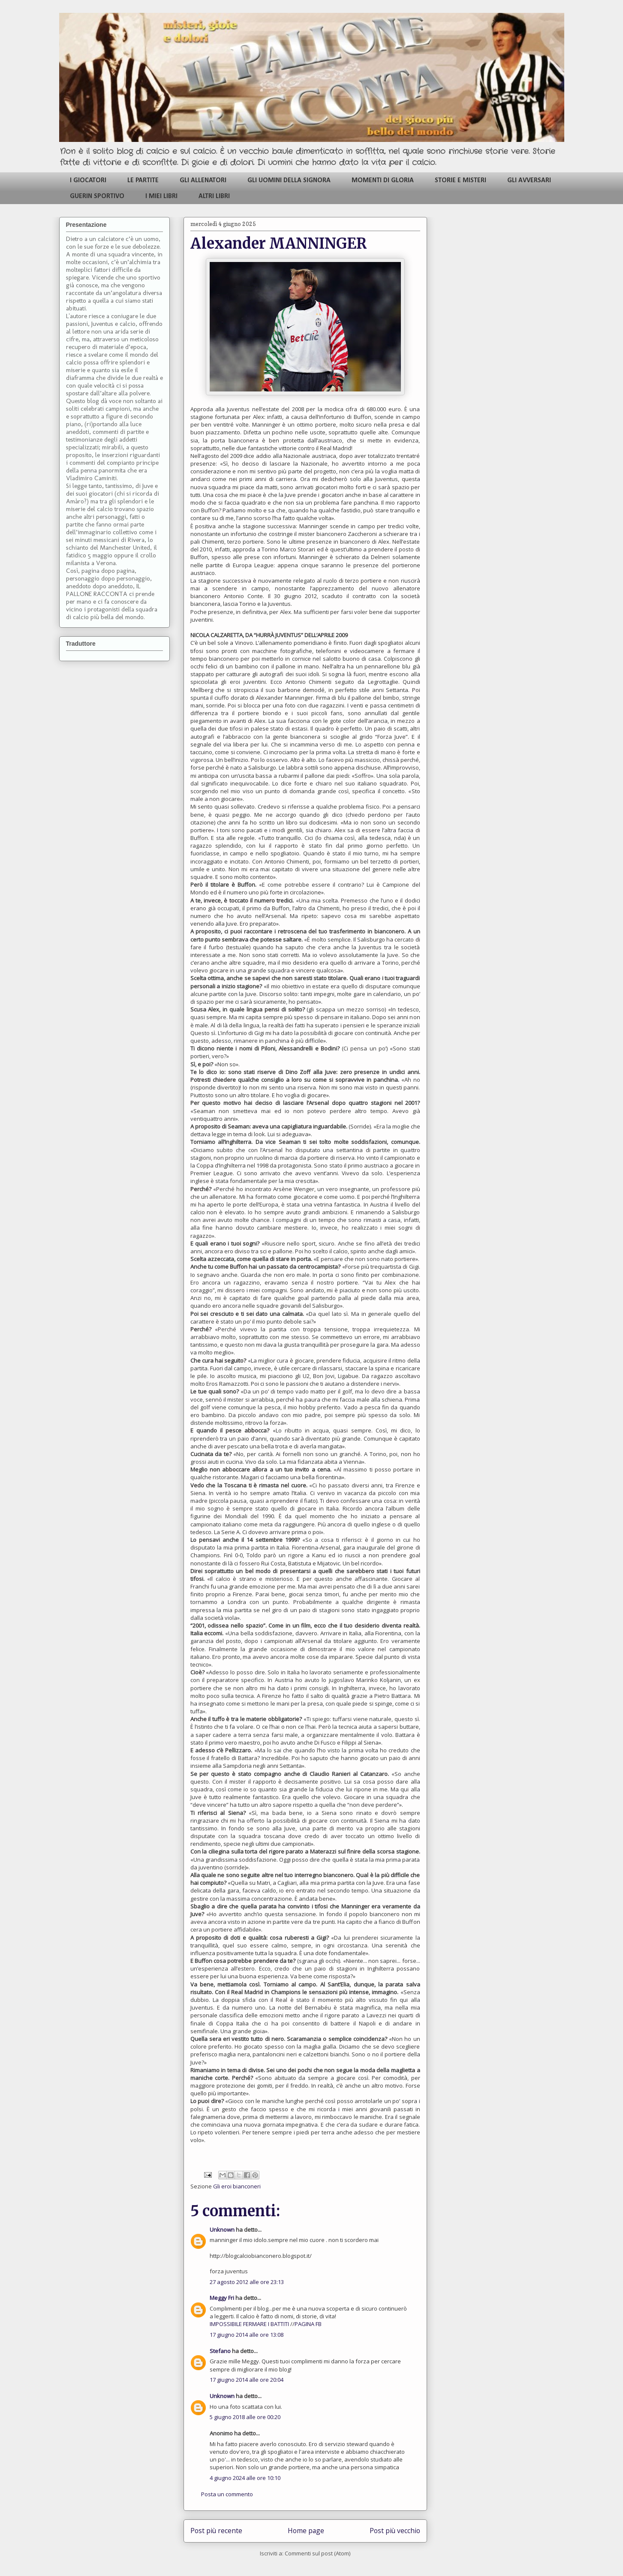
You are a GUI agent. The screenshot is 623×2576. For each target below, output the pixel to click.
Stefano (220, 2351)
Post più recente (216, 2530)
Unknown (222, 2229)
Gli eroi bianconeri (237, 2186)
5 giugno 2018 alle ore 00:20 (245, 2417)
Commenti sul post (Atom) (317, 2553)
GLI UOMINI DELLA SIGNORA (289, 180)
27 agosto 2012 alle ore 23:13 (247, 2282)
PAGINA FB (308, 2324)
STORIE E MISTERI (460, 180)
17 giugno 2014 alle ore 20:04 (246, 2379)
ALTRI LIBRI (214, 196)
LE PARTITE (143, 180)
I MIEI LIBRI (161, 196)
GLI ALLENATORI (203, 180)
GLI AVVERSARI (529, 180)
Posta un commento (227, 2494)
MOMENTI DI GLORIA (383, 180)
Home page (306, 2530)
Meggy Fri (222, 2298)
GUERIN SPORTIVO (97, 196)
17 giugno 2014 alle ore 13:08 (246, 2334)
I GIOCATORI (88, 180)
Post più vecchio (395, 2530)
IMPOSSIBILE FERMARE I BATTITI (250, 2324)
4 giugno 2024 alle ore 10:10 (245, 2478)
